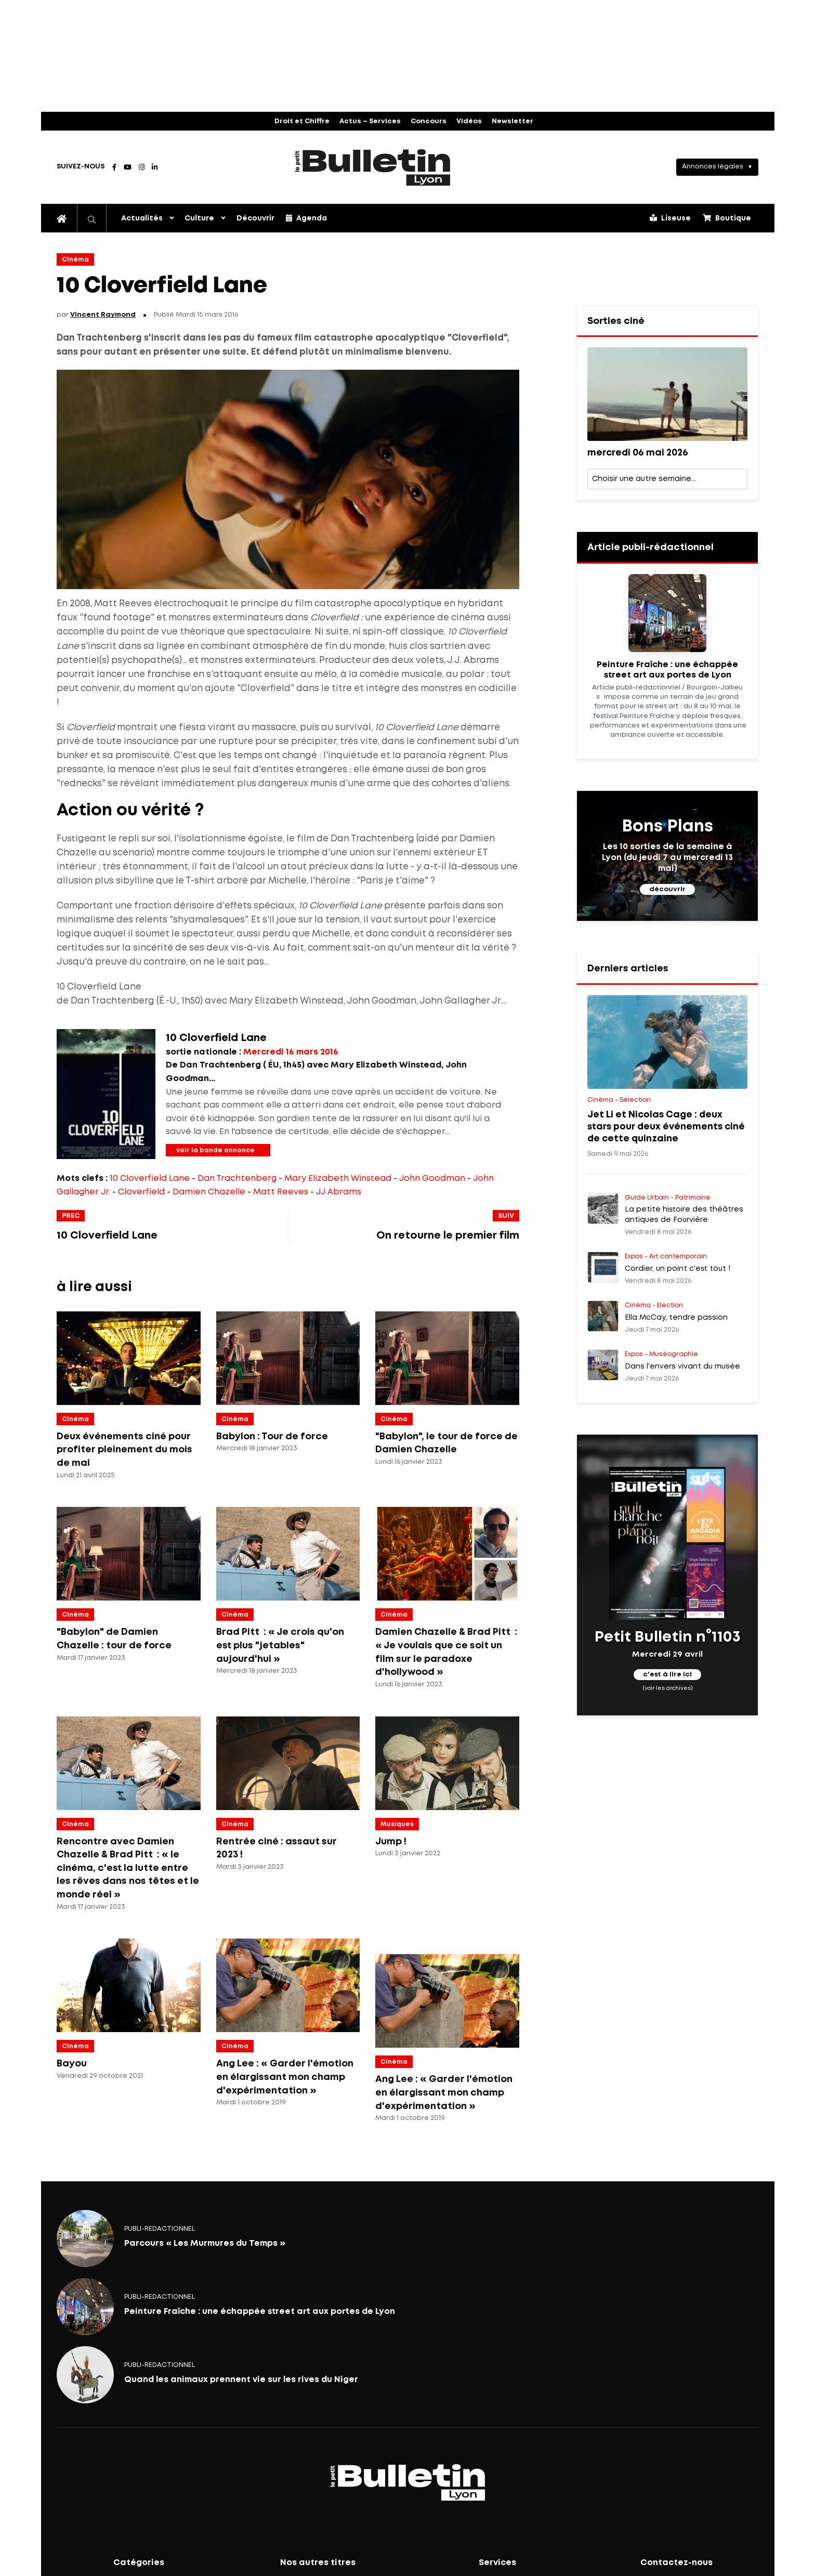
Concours (428, 121)
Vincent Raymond (103, 315)
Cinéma (75, 260)
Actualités (142, 218)
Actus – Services (370, 121)
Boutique (727, 218)
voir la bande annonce (215, 1150)
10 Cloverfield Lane (150, 1178)
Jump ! (390, 1842)
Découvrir (255, 218)
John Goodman (432, 1178)
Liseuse (670, 218)
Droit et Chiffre (302, 121)
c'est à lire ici (667, 1675)
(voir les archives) (667, 1688)
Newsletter (512, 121)
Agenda (306, 218)
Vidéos (469, 121)
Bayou (72, 2064)
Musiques (397, 1824)
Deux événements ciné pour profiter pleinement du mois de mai (124, 1450)
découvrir (667, 889)
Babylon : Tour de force (272, 1437)
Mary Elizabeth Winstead (337, 1178)
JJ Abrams (338, 1192)
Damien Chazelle (209, 1192)
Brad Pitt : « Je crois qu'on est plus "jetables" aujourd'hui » (280, 1645)
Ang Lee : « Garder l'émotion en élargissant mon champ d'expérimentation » (284, 2077)
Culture (199, 218)
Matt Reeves (280, 1192)
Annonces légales (712, 167)
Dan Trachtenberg (237, 1178)
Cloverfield (141, 1192)
